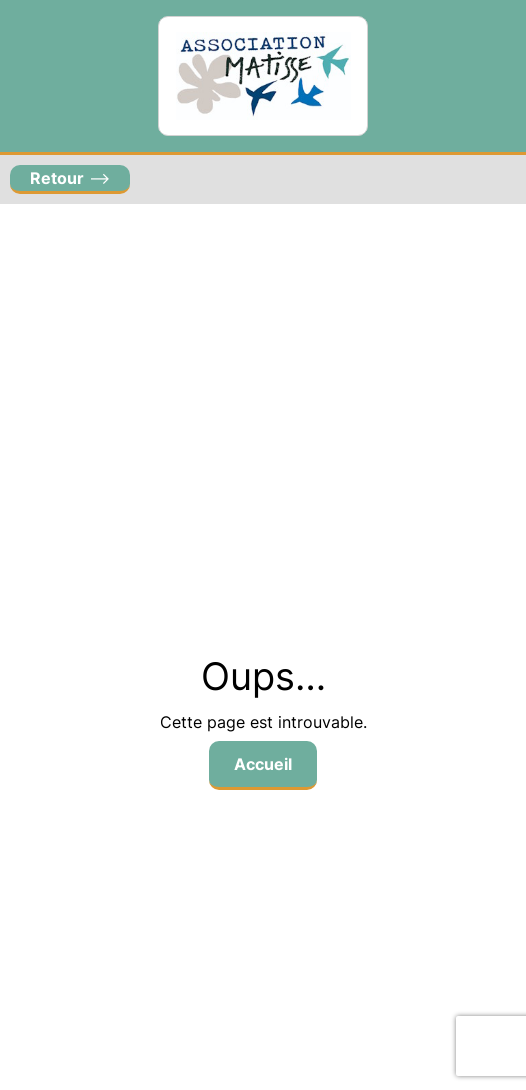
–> (70, 178)
